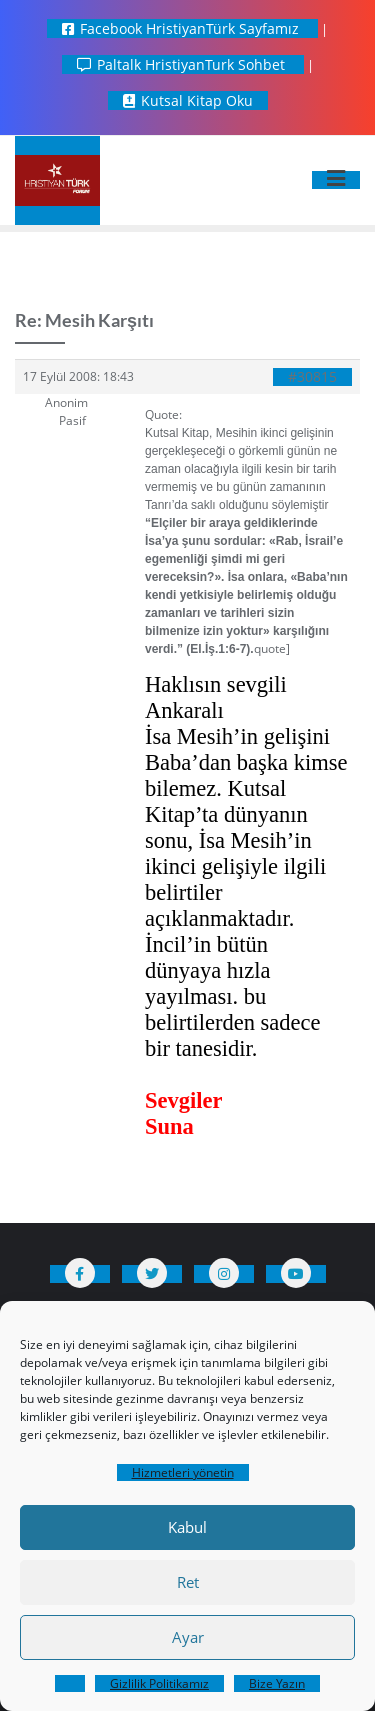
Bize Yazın (277, 1683)
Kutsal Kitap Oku (188, 100)
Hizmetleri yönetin (183, 1472)
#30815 (312, 377)
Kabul (187, 1527)
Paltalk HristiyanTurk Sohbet (183, 64)
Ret (188, 1582)
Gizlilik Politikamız (159, 1683)
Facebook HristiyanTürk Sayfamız (182, 28)
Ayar (188, 1637)
